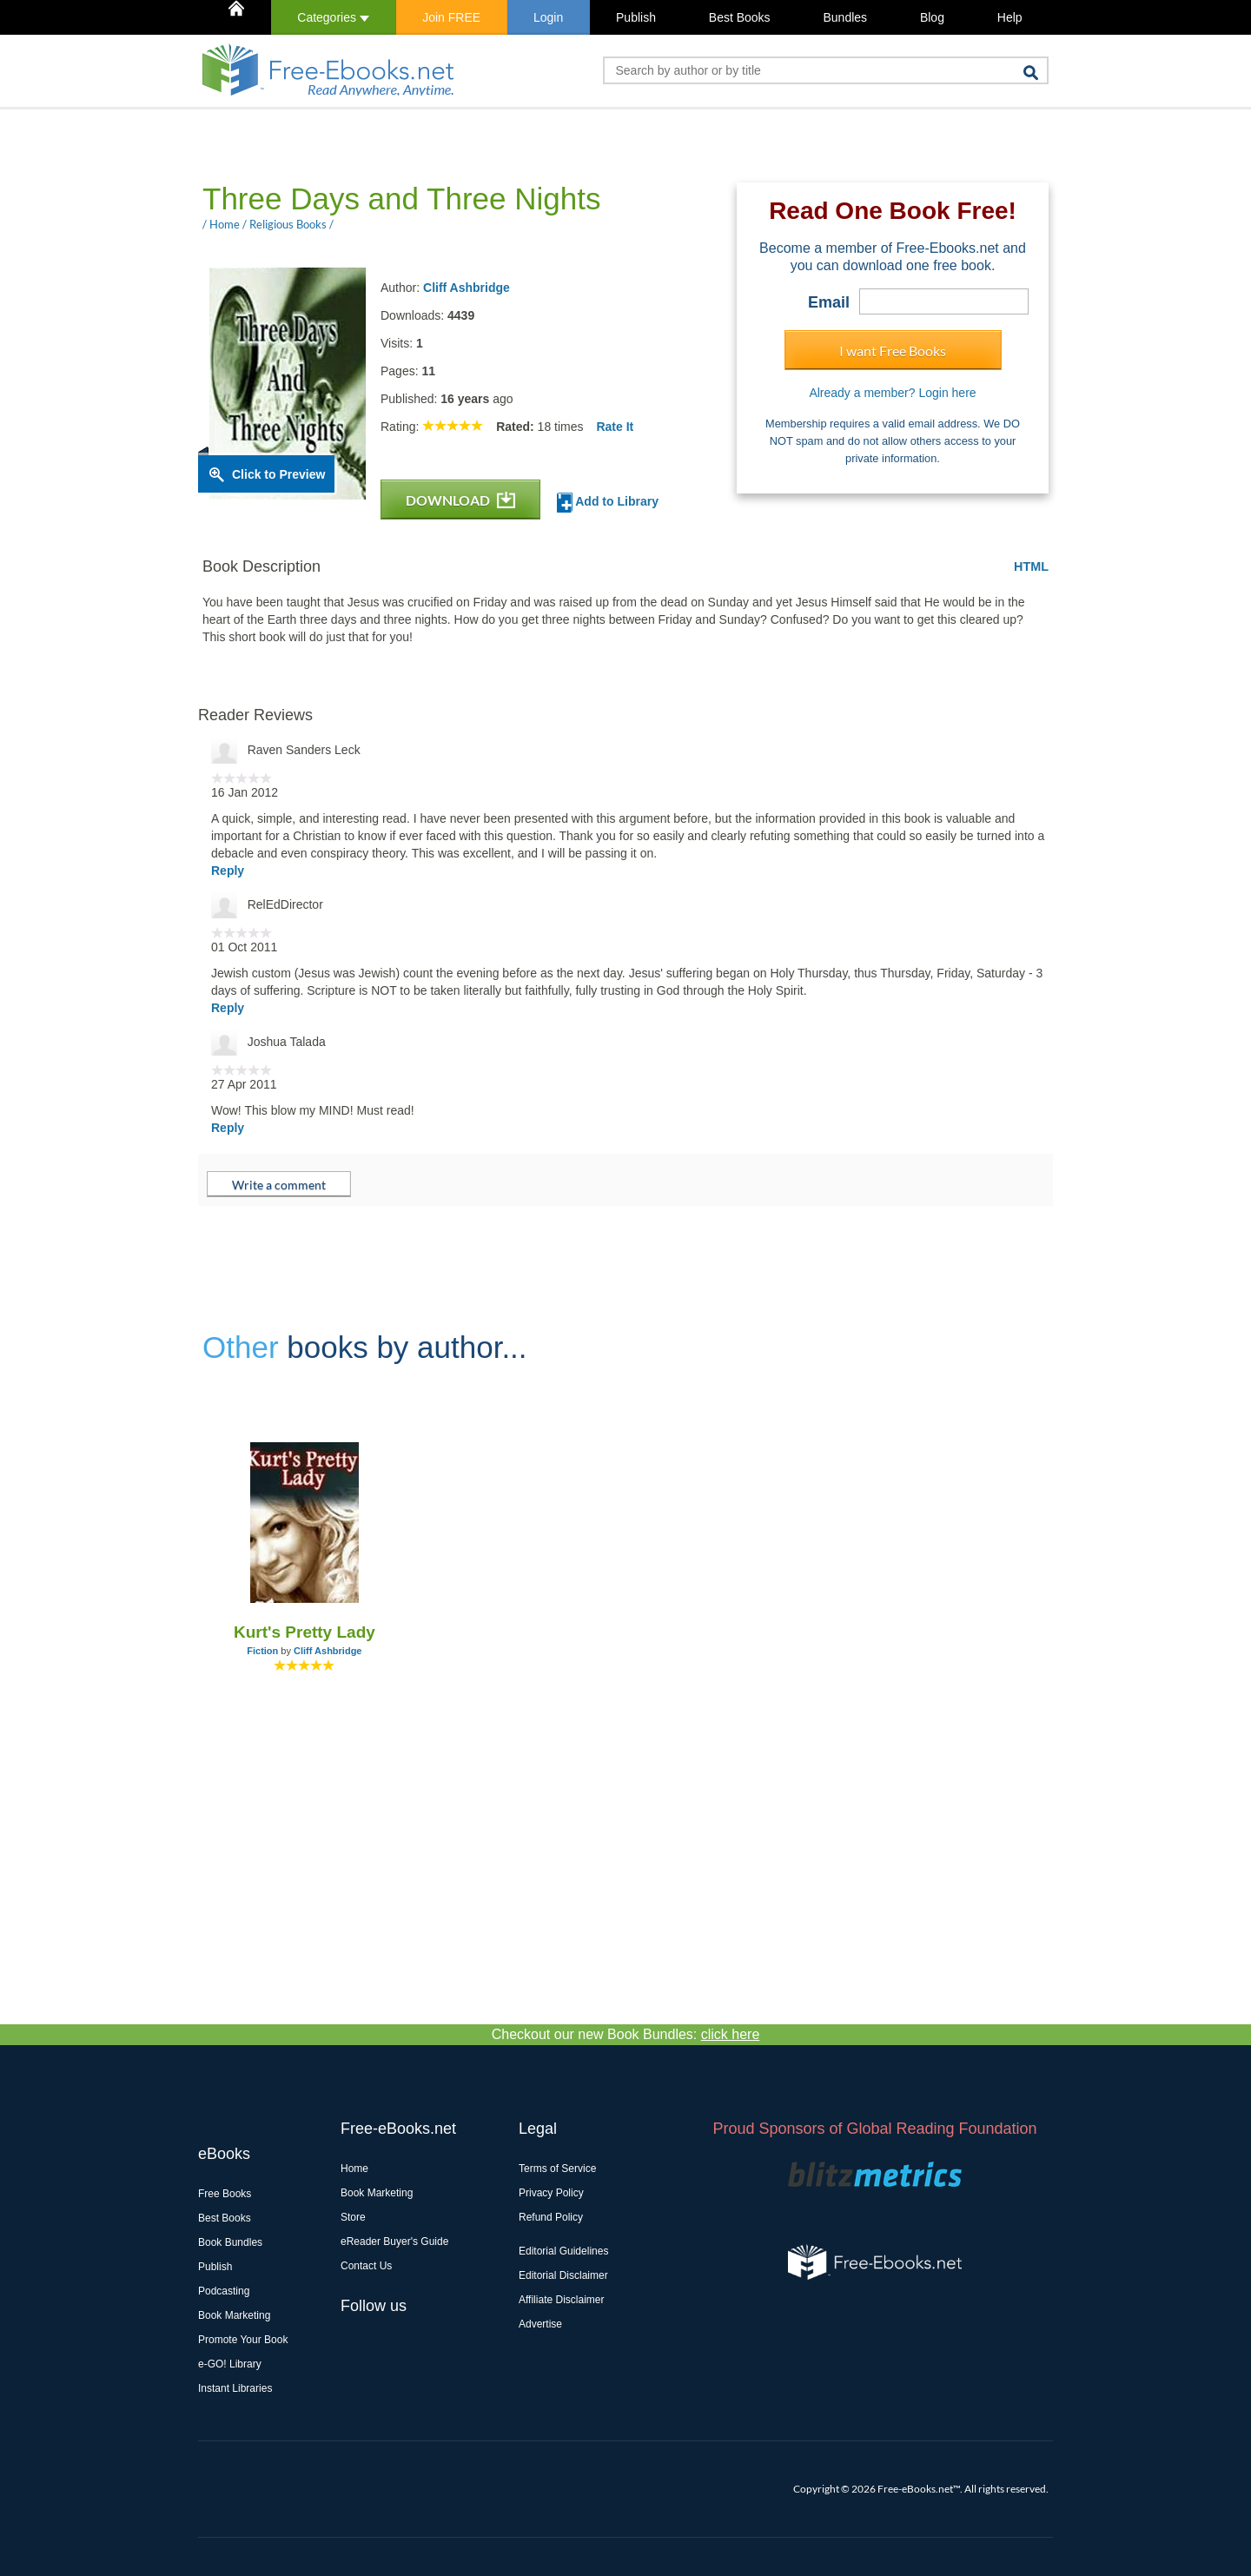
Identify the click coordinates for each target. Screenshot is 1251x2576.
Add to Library (608, 503)
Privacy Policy (551, 2193)
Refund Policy (551, 2217)
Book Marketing (234, 2315)
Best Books (740, 17)
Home (354, 2168)
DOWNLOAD (460, 500)
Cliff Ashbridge (466, 288)
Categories (333, 17)
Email (829, 302)
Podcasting (223, 2291)
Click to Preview (278, 474)
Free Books (224, 2194)
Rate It (614, 427)
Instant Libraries (235, 2388)
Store (353, 2217)
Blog (932, 17)
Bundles (845, 17)
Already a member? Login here (892, 393)
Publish (636, 17)
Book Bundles (230, 2242)
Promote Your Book (243, 2340)
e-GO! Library (229, 2364)
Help (1010, 17)
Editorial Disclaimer (563, 2275)
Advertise (540, 2324)
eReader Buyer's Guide (394, 2241)
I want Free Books (892, 350)
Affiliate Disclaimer (561, 2300)
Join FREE (451, 17)
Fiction (262, 1651)
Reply (227, 870)
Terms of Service (557, 2168)
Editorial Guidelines (563, 2251)
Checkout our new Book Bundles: (626, 2034)
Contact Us (366, 2266)
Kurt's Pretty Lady (304, 1632)
